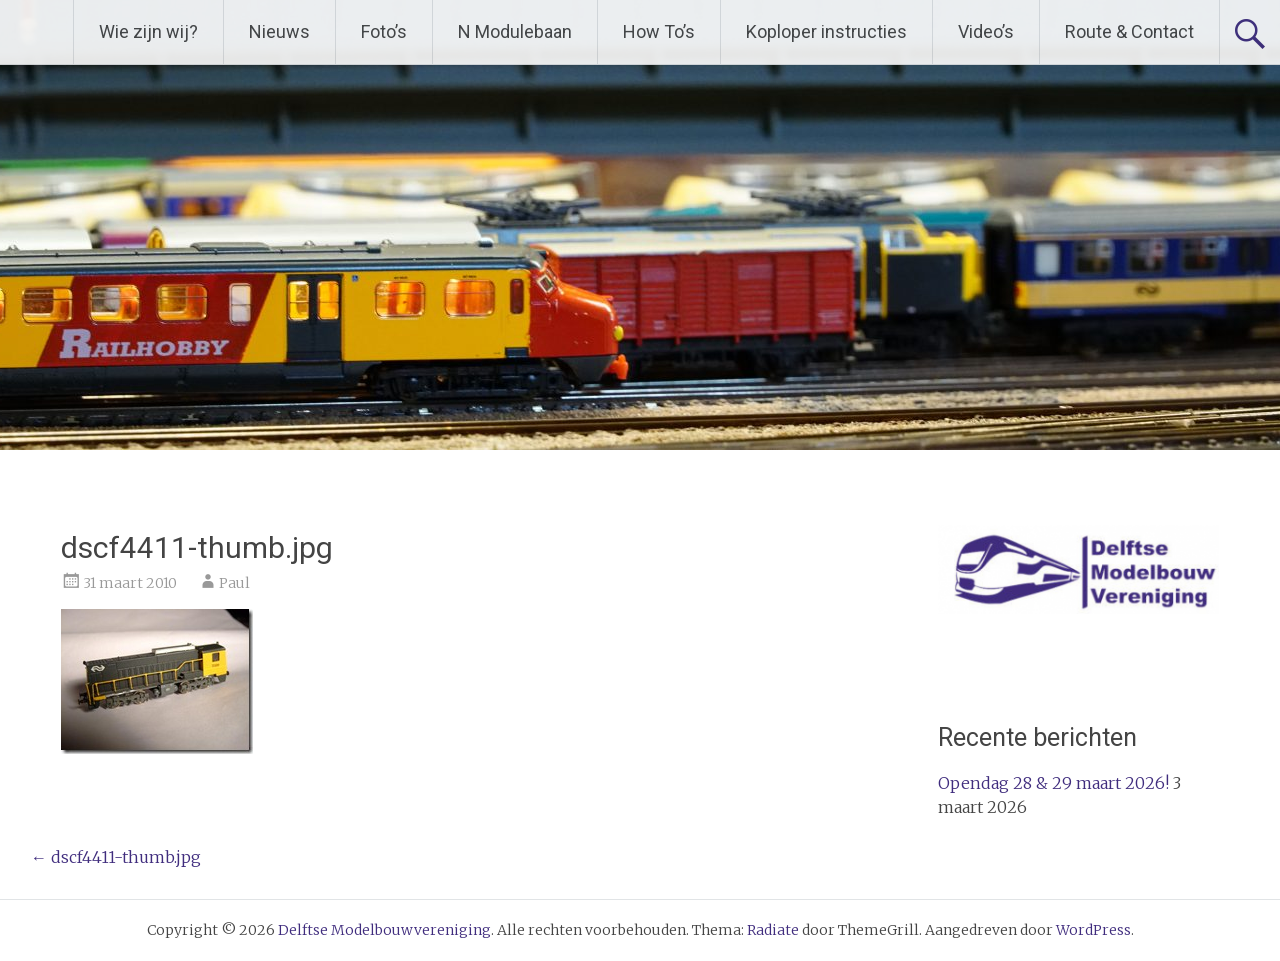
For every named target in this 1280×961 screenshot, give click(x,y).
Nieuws (279, 31)
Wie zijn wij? (148, 31)
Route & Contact (1129, 31)
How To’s (659, 31)
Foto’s (384, 31)
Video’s (986, 31)
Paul (234, 583)
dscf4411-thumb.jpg (116, 857)
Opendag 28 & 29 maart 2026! (1053, 783)
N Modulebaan (515, 31)
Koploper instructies (826, 31)
